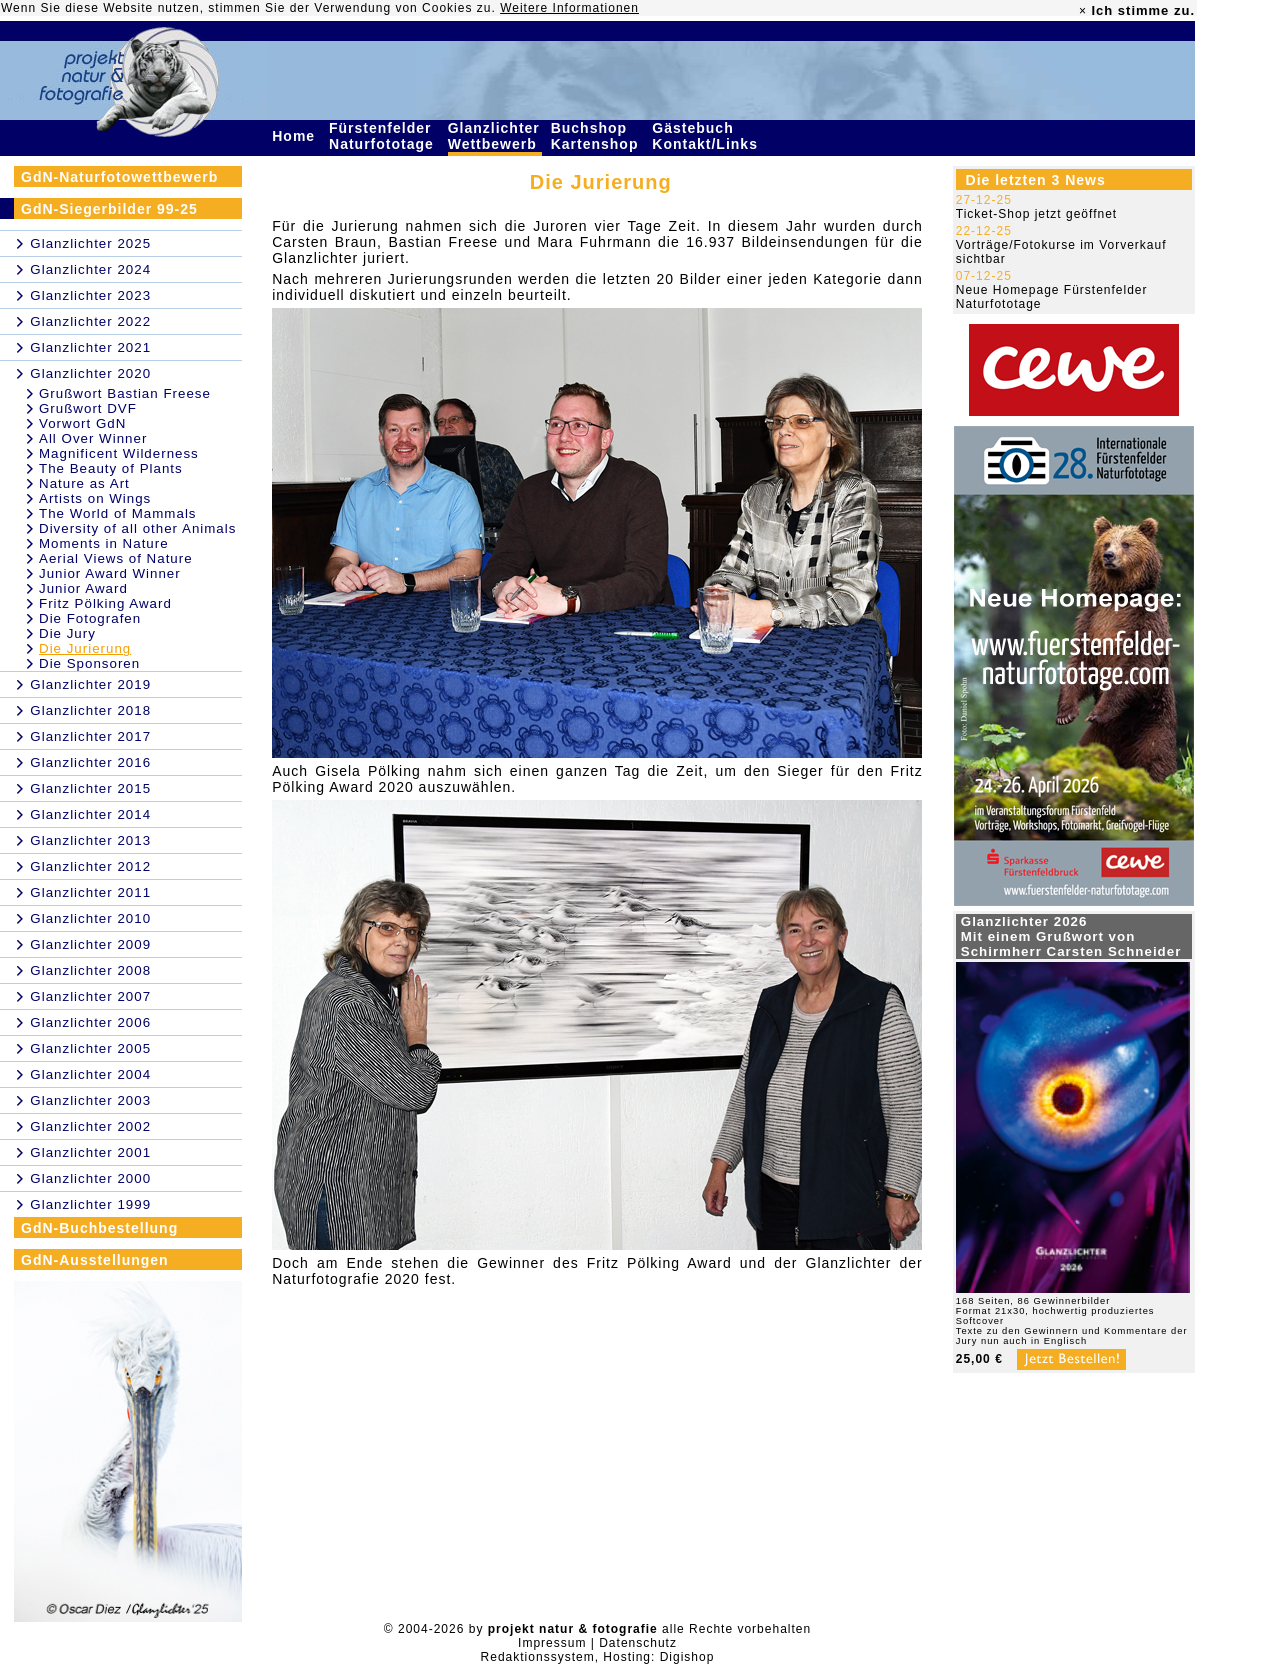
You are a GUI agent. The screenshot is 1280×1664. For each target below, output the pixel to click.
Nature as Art (84, 483)
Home (296, 136)
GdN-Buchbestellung (99, 1228)
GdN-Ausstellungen (95, 1260)
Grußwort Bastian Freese (125, 393)
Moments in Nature (104, 543)
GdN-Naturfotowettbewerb (119, 177)
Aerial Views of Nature (116, 558)
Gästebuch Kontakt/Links (707, 136)
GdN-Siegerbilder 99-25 (109, 209)
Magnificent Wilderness (119, 453)
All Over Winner (93, 438)
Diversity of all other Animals (137, 528)
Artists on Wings (95, 498)
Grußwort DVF (88, 408)
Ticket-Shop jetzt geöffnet (1036, 214)
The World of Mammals (118, 513)
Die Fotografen (90, 618)
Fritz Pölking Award (105, 603)
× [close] (1083, 11)
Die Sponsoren (89, 663)
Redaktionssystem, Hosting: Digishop (598, 1657)
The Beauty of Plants (111, 468)
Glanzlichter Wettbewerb (495, 136)
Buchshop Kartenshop (597, 136)
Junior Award (83, 588)
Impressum (552, 1643)
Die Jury (67, 633)
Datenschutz (638, 1643)
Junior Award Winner (110, 573)
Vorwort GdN (82, 423)
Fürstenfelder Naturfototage (384, 136)
